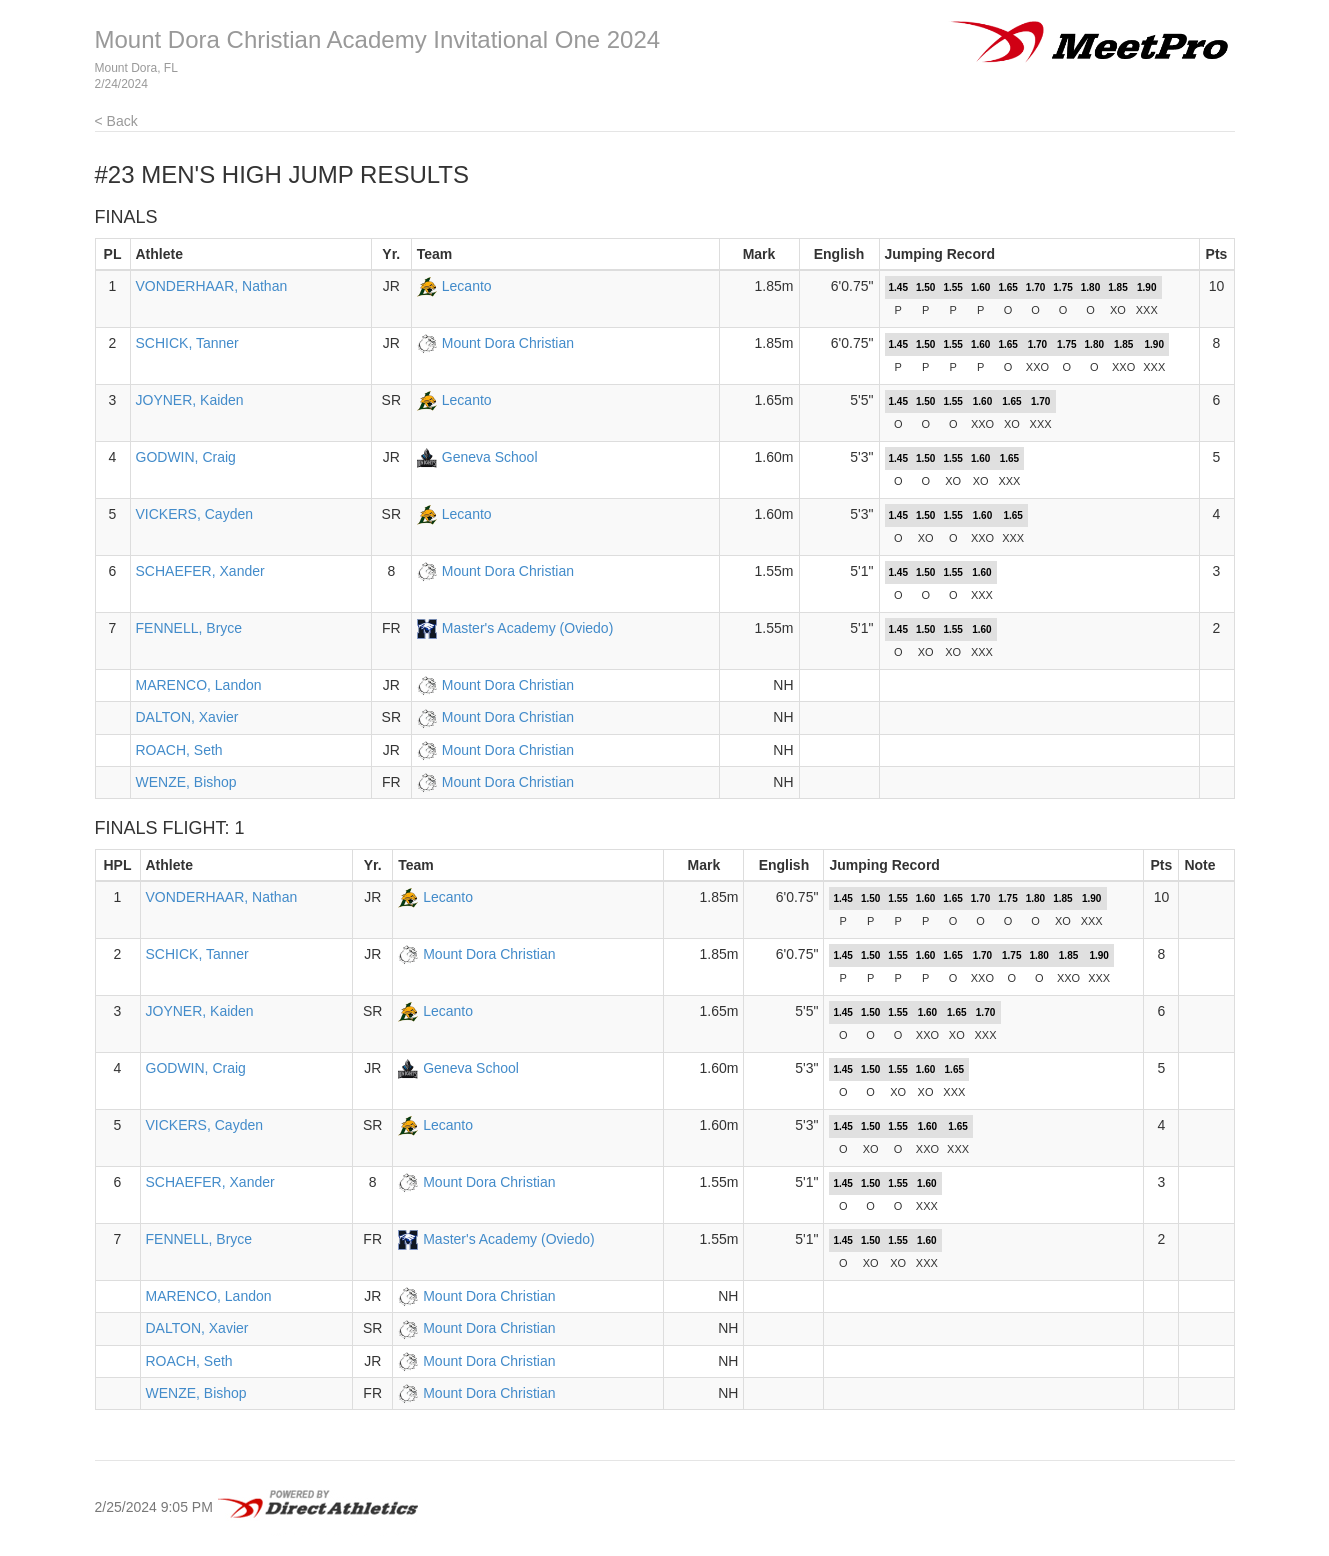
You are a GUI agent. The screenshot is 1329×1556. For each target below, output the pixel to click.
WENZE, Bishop (186, 782)
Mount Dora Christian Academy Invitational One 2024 (378, 39)
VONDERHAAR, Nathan (212, 286)
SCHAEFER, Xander (200, 571)
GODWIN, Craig (186, 457)
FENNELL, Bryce (189, 628)
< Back (116, 121)
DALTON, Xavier (187, 717)
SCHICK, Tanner (187, 343)
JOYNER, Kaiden (190, 400)
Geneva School (490, 457)
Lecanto (467, 286)
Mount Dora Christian (508, 343)
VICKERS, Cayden (195, 514)
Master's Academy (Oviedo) (528, 628)
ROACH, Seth (179, 750)
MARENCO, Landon (199, 685)
